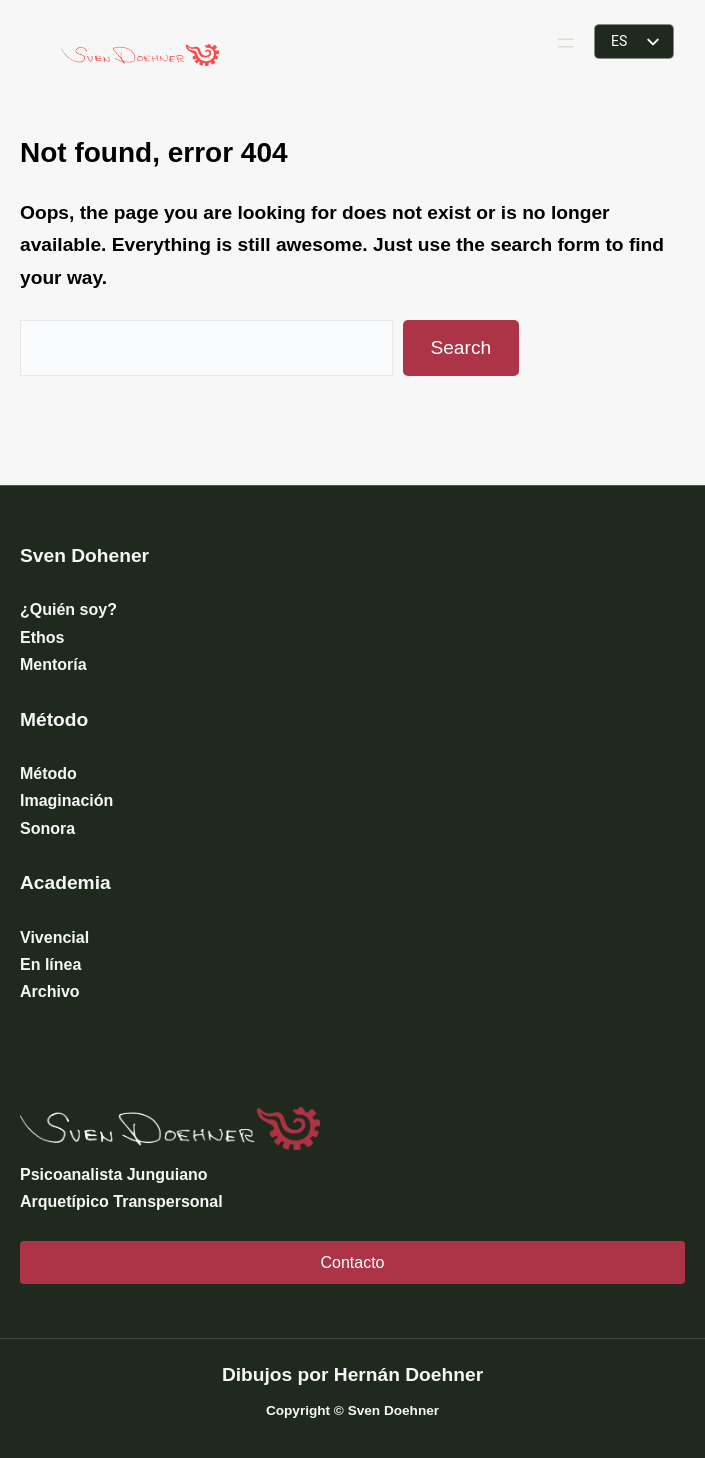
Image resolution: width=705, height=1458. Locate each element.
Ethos (42, 637)
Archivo (50, 991)
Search (460, 347)
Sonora (47, 828)
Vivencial (54, 937)
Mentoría (53, 664)
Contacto (352, 1262)
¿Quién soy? (68, 609)
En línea (50, 964)
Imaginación (66, 800)
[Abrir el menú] (566, 43)
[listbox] (634, 41)
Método (48, 773)
